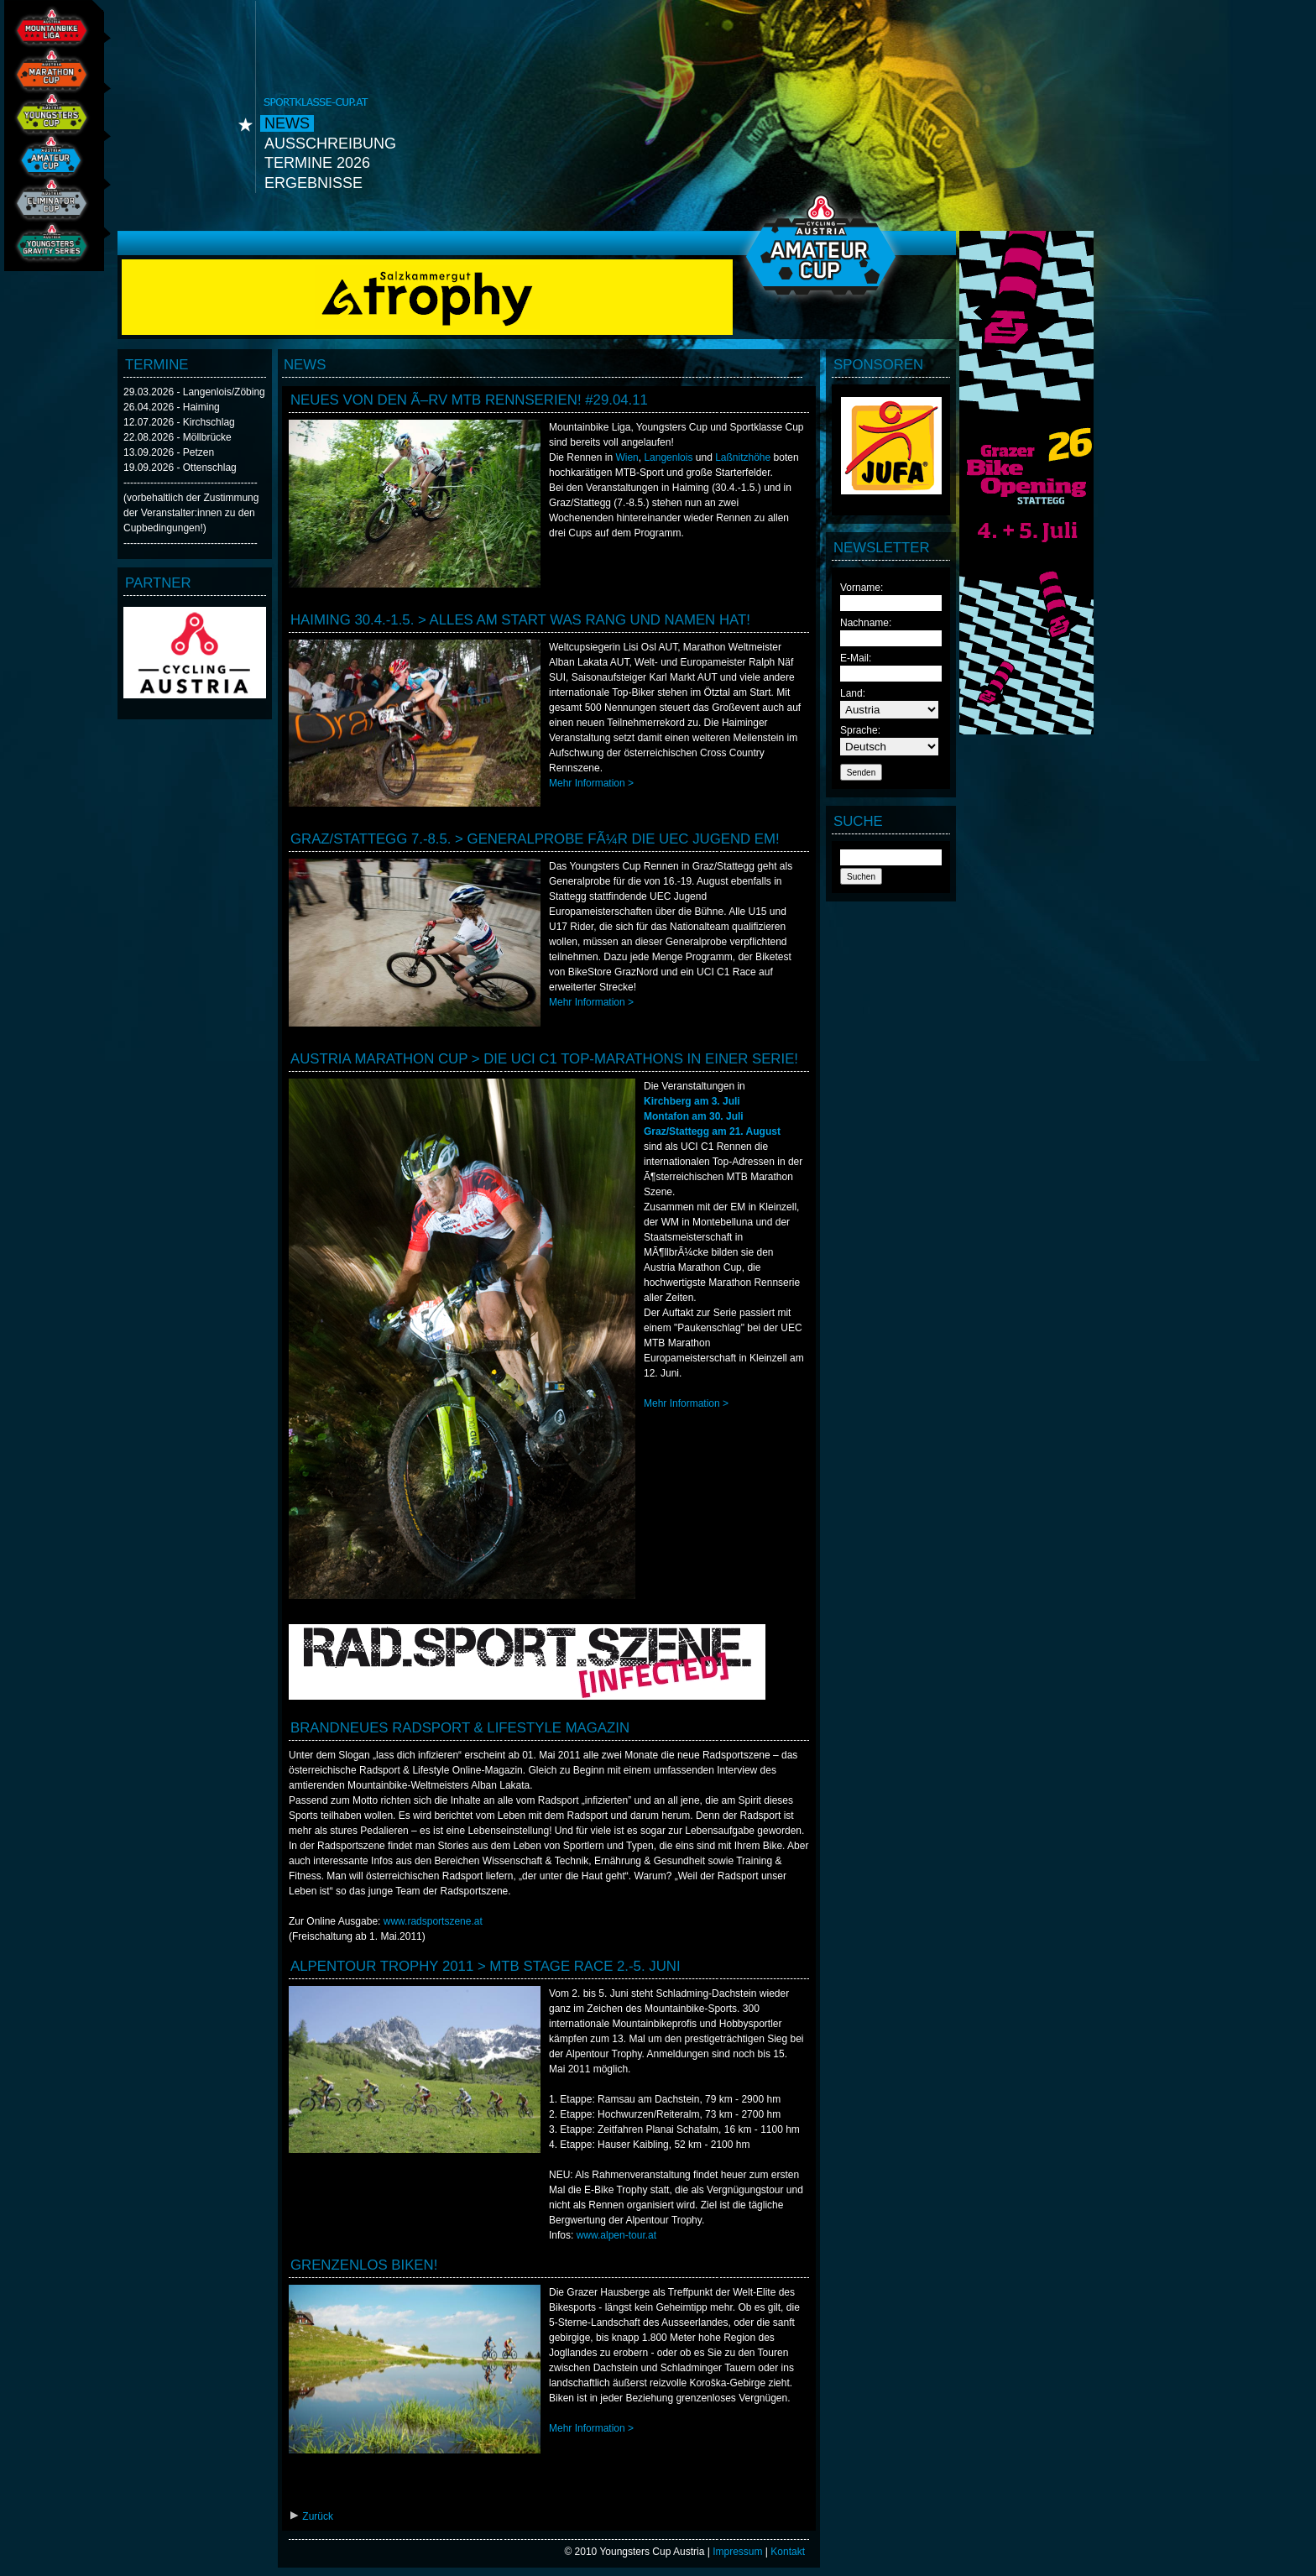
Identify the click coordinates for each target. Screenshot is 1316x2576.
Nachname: (865, 623)
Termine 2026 (317, 162)
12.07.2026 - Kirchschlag (179, 422)
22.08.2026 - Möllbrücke (177, 437)
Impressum (737, 2552)
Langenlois (668, 457)
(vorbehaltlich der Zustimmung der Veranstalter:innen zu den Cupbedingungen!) (190, 513)
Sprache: (860, 730)
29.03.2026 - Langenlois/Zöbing (194, 392)
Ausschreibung (330, 143)
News (287, 123)
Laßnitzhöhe (742, 457)
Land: (852, 693)
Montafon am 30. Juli (694, 1116)
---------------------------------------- (190, 483)
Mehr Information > (591, 783)
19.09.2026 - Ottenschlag (180, 467)
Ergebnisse (313, 183)
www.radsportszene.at (433, 1921)
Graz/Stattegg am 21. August (712, 1131)
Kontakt (787, 2552)
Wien (626, 457)
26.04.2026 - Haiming (171, 407)
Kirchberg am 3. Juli (692, 1101)
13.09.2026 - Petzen (168, 452)
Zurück (311, 2516)
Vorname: (861, 587)
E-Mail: (855, 658)
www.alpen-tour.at (616, 2235)
